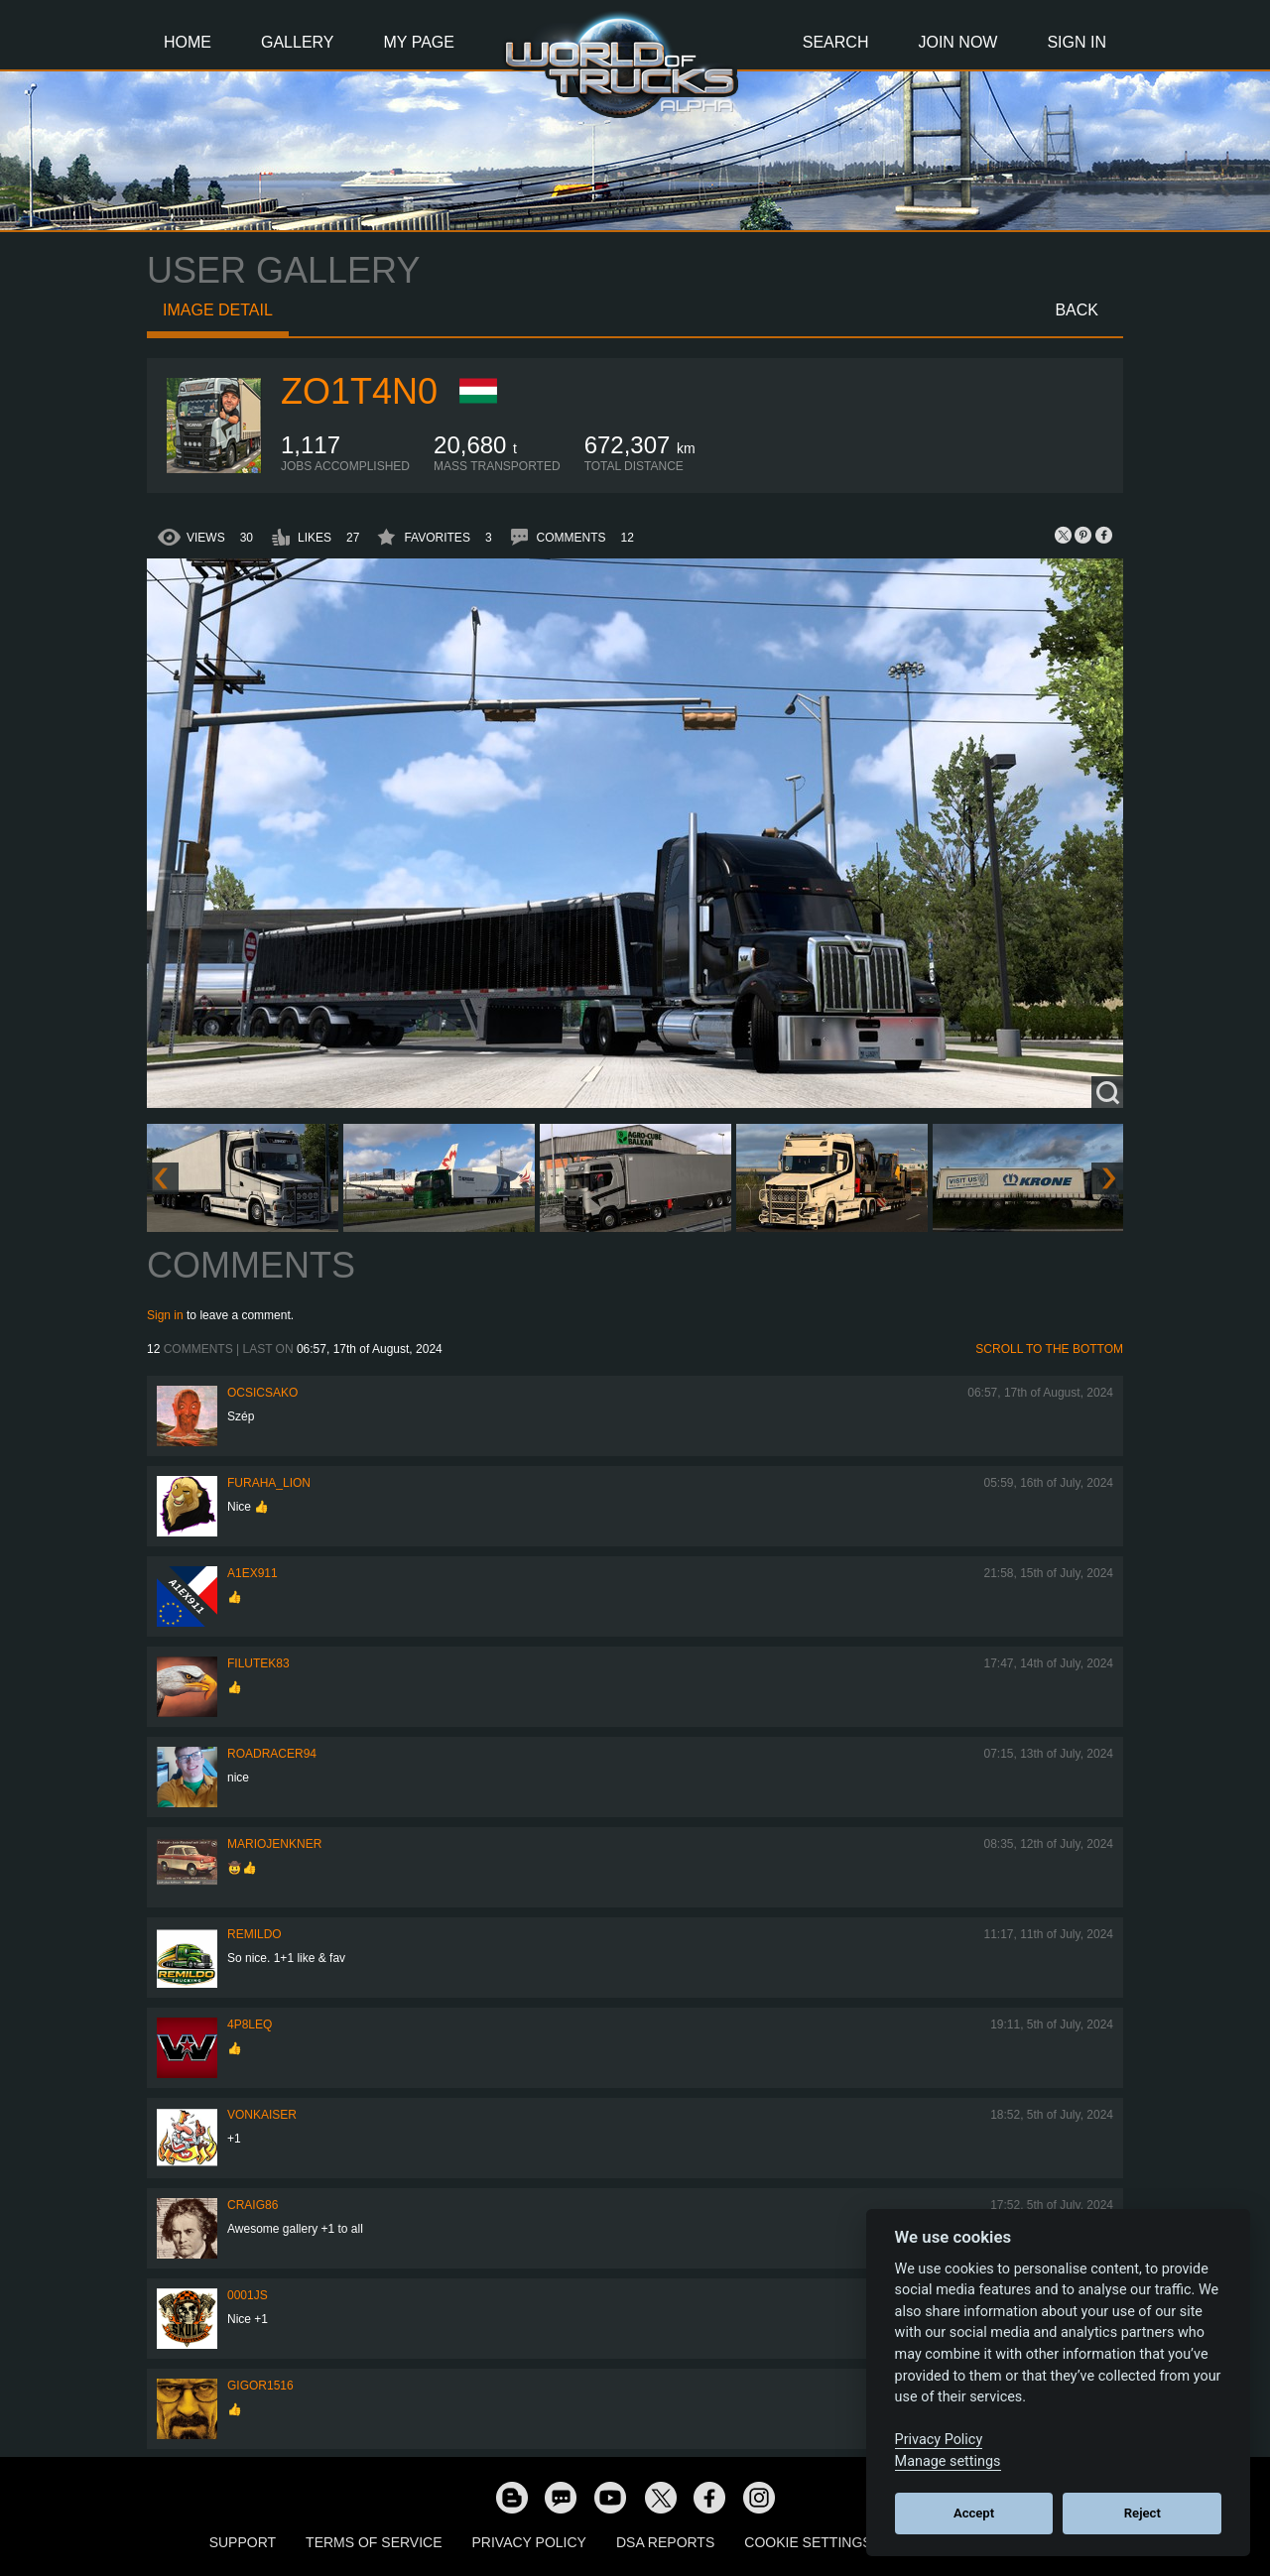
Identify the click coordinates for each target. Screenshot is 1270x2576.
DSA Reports (665, 2542)
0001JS (247, 2295)
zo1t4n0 (359, 391)
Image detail (218, 310)
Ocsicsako (262, 1393)
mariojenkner (274, 1844)
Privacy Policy (529, 2542)
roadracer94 (272, 1754)
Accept (973, 2513)
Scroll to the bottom (1049, 1349)
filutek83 (258, 1663)
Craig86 (252, 2205)
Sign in (165, 1315)
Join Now (957, 42)
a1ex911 (252, 1573)
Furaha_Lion (269, 1483)
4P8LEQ (249, 2024)
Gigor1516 (260, 2385)
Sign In (1076, 42)
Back (1076, 310)
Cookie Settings (807, 2542)
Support (242, 2542)
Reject (1142, 2513)
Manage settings (948, 2461)
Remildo (254, 1934)
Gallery (297, 42)
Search (836, 42)
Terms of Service (374, 2542)
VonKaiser (262, 2115)
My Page (419, 42)
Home (187, 42)
